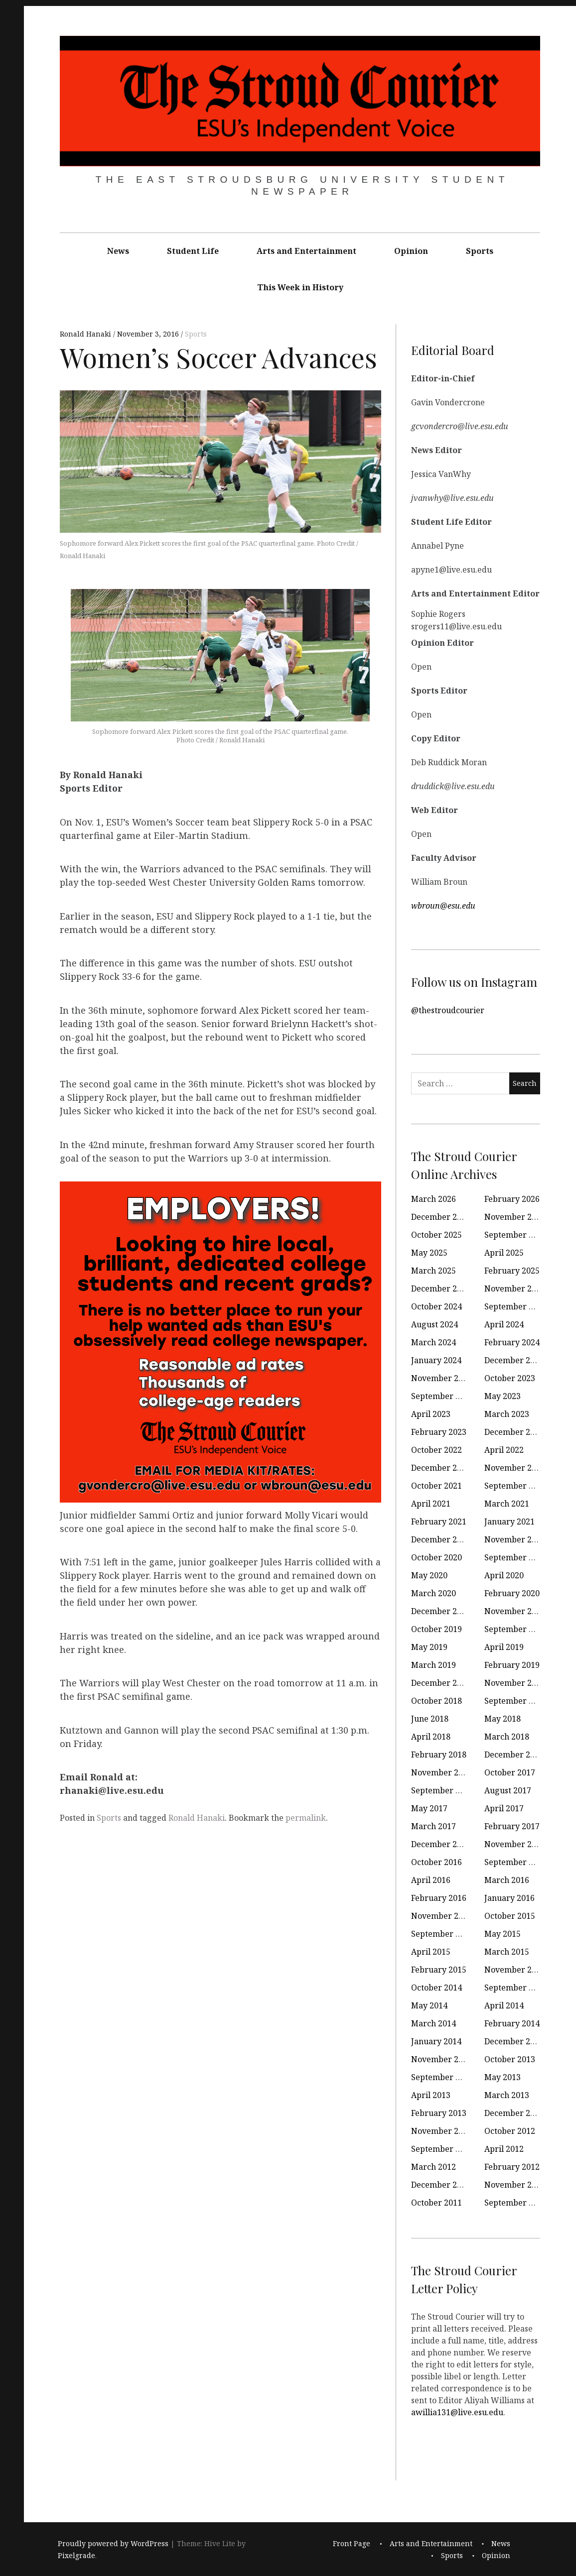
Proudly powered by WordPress (113, 2543)
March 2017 (433, 1826)
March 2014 (433, 2023)
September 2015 (442, 1933)
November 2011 (514, 2184)
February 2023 (438, 1431)
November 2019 (514, 1611)
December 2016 (440, 1844)
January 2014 (436, 2041)
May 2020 (429, 1575)
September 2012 (442, 2148)
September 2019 (515, 1629)
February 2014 (512, 2023)
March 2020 (433, 1593)
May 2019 (429, 1646)
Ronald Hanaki (86, 334)
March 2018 (506, 1736)
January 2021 (509, 1521)
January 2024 (436, 1360)
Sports (479, 250)
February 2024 (512, 1342)
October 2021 (436, 1485)
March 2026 (433, 1198)
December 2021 (440, 1467)
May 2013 (502, 2077)
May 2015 (502, 1933)
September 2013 (442, 2077)
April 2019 (504, 1646)
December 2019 (440, 1611)
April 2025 (504, 1252)
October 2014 (436, 1987)
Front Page (351, 2543)
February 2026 (512, 1198)
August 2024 (434, 1324)
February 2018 (438, 1754)
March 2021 (506, 1503)
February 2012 (512, 2166)
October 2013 (509, 2059)
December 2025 (440, 1216)
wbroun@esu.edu (443, 905)
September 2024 (515, 1306)
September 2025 (515, 1234)
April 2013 (430, 2095)
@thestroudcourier (447, 1010)
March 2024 (433, 1342)
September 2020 (515, 1557)
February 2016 (438, 1897)
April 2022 (504, 1449)
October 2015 (509, 1915)
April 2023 (430, 1413)
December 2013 (514, 2041)
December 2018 (440, 1682)
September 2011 (515, 2202)
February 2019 (512, 1664)
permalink (306, 1817)
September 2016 (515, 1862)
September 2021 (515, 1485)
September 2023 (442, 1396)
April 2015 (430, 1951)
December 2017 (514, 1754)
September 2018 (515, 1700)
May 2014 (429, 2005)
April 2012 (504, 2148)
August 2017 (507, 1790)
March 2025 (433, 1270)
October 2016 (436, 1862)
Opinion (411, 250)
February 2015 (438, 1969)
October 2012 (509, 2130)
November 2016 (514, 1844)
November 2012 (441, 2130)
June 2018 (429, 1718)
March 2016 (506, 1879)
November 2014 (514, 1969)
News (118, 250)
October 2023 (509, 1378)
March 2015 (506, 1951)
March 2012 (433, 2166)
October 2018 (436, 1700)
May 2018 (502, 1718)
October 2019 (436, 1629)
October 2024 (436, 1306)
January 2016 (509, 1897)
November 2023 (441, 1378)
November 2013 (441, 2059)
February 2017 (512, 1826)
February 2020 (512, 1593)
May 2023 (502, 1396)
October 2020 (436, 1557)
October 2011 (436, 2202)
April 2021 (430, 1503)
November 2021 (514, 1467)
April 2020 (504, 1575)
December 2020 (440, 1539)
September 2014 (515, 1987)
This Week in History (300, 287)
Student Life (193, 250)
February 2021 (438, 1521)
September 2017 (442, 1790)
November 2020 (514, 1539)
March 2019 (433, 1664)
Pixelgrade (76, 2555)
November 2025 (514, 1216)
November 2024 (514, 1288)
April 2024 (504, 1324)
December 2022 (514, 1431)
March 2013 (506, 2095)
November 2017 (441, 1772)
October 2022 (436, 1449)
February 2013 (438, 2113)
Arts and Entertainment (306, 250)
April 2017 (504, 1808)
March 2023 (506, 1413)
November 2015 (441, 1915)
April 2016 (430, 1879)
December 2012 (514, 2113)
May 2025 (429, 1252)
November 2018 (514, 1682)
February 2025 (512, 1270)
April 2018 (430, 1736)
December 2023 (514, 1360)
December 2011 (440, 2184)
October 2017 (509, 1772)
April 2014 (504, 2005)
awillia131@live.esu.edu (457, 2412)
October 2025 (436, 1234)
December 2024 (440, 1288)
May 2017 (429, 1808)
